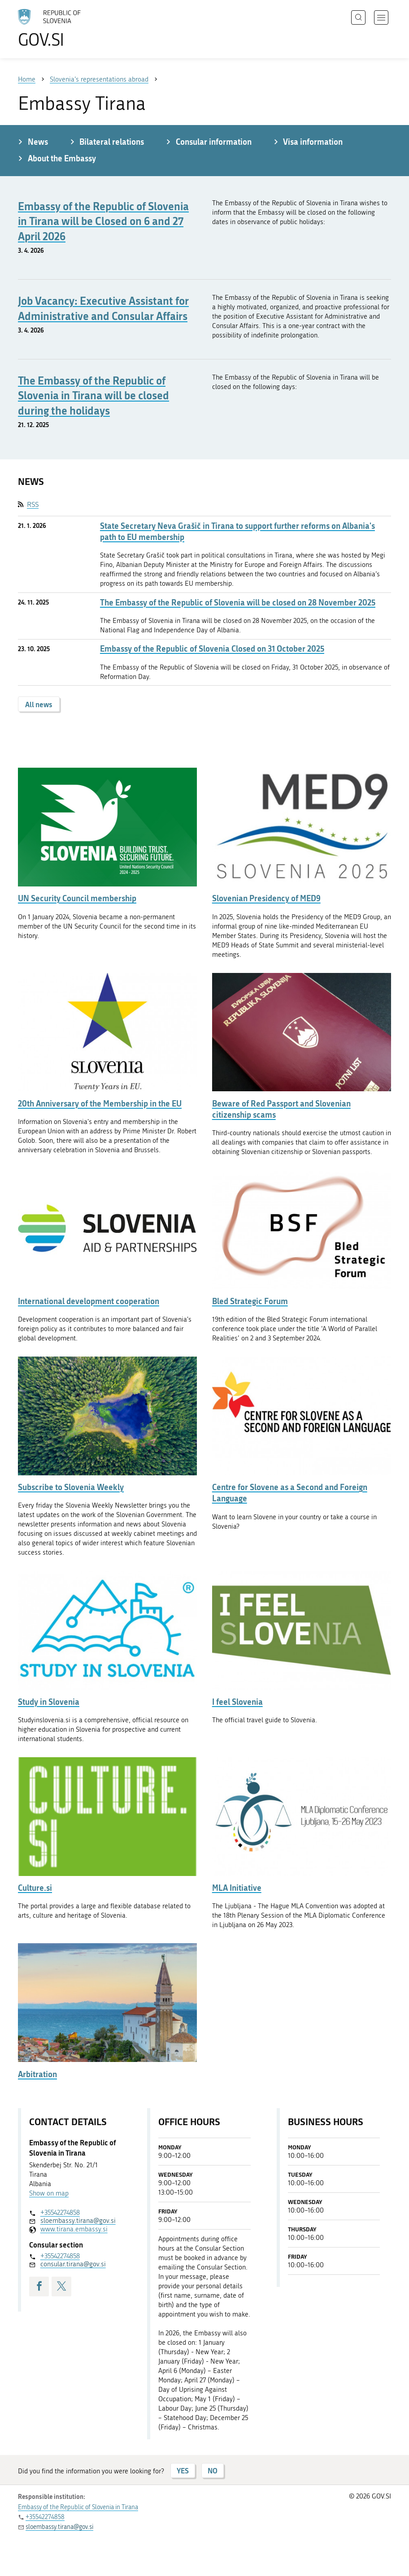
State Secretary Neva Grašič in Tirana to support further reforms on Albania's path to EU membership (237, 531)
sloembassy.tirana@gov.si (78, 2221)
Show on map (49, 2193)
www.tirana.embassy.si (74, 2229)
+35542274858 (60, 2213)
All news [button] (38, 704)
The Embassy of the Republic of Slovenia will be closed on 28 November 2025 (237, 602)
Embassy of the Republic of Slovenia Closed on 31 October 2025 (212, 648)
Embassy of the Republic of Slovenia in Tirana (78, 2507)
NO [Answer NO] (213, 2470)
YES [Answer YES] (183, 2470)
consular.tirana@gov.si (73, 2264)
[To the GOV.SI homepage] (63, 28)
